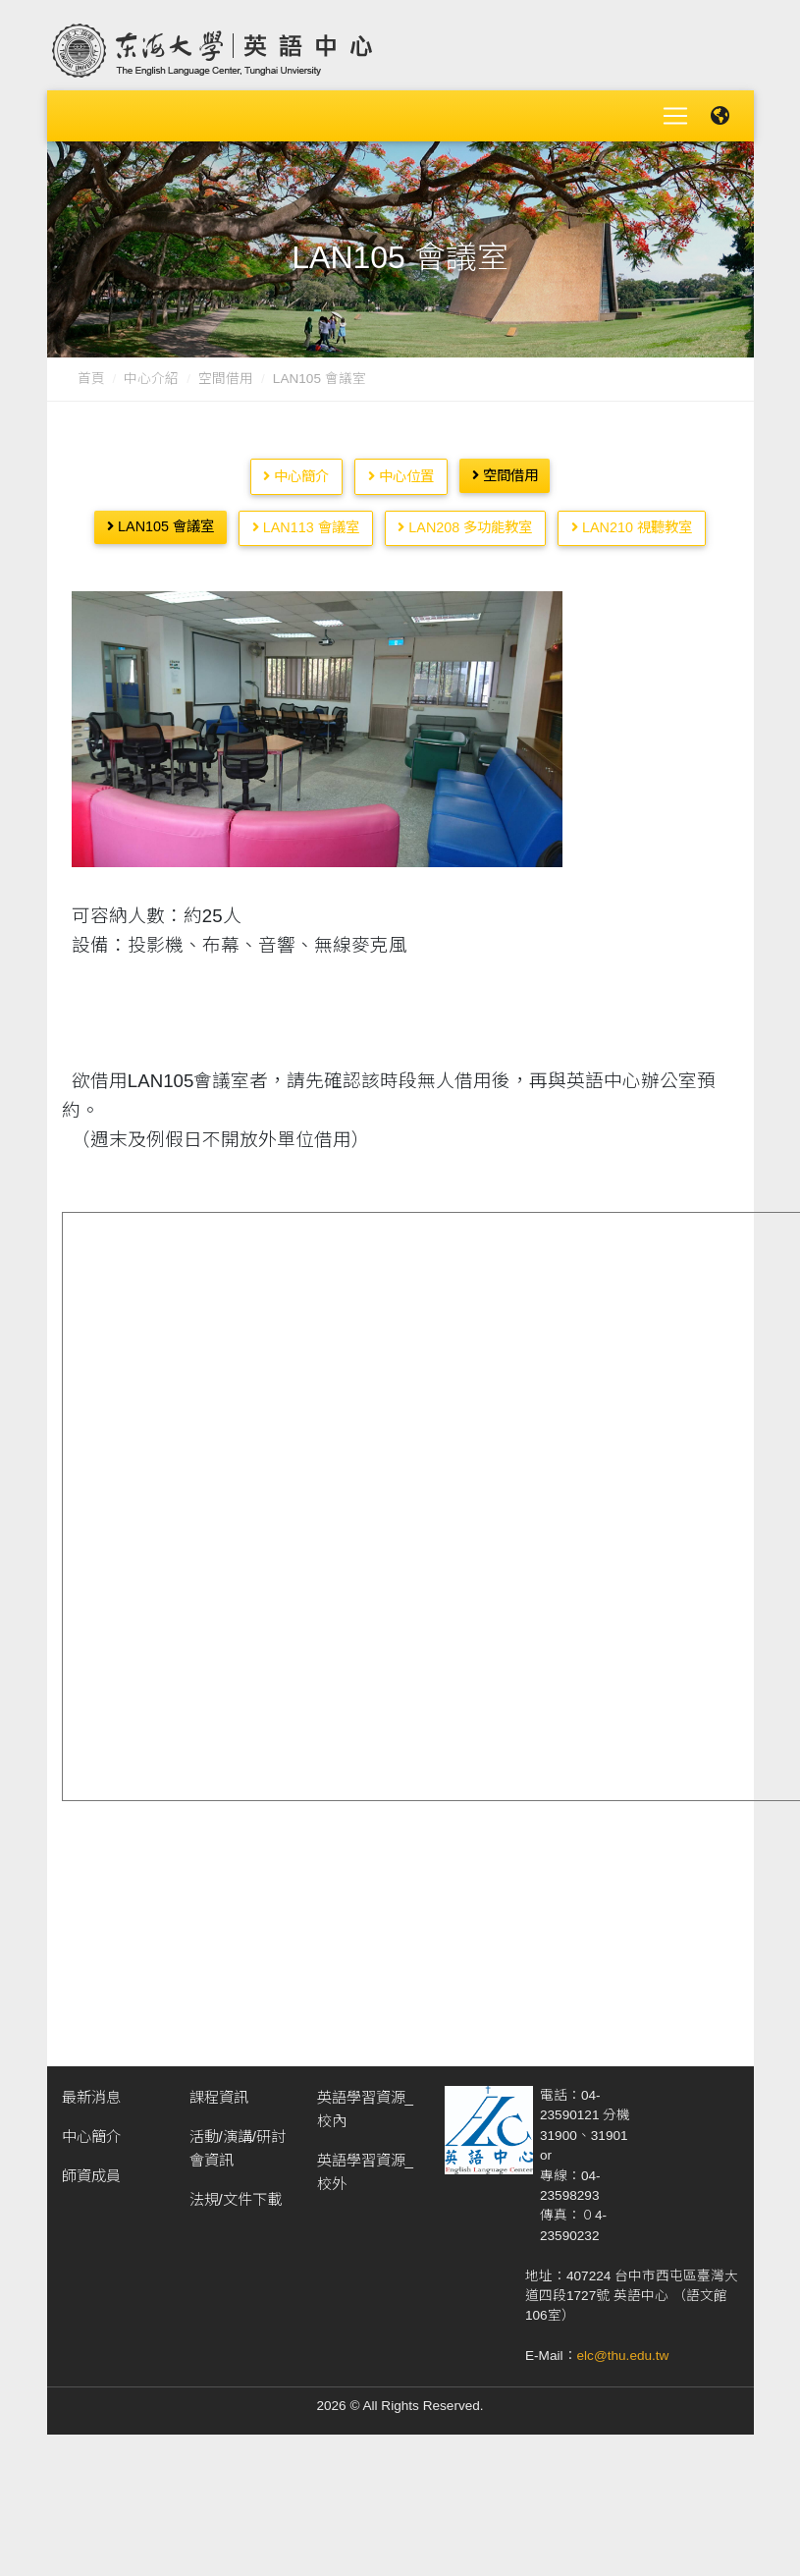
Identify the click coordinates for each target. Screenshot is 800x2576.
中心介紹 (151, 370)
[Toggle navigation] (675, 112)
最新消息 (91, 2089)
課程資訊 (218, 2089)
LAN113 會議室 (305, 519)
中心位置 (401, 468)
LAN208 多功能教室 (465, 519)
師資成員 (91, 2168)
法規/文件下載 (235, 2191)
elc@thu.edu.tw (623, 2347)
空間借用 (225, 370)
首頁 (91, 370)
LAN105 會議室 (160, 518)
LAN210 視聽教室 (631, 519)
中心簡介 (296, 468)
